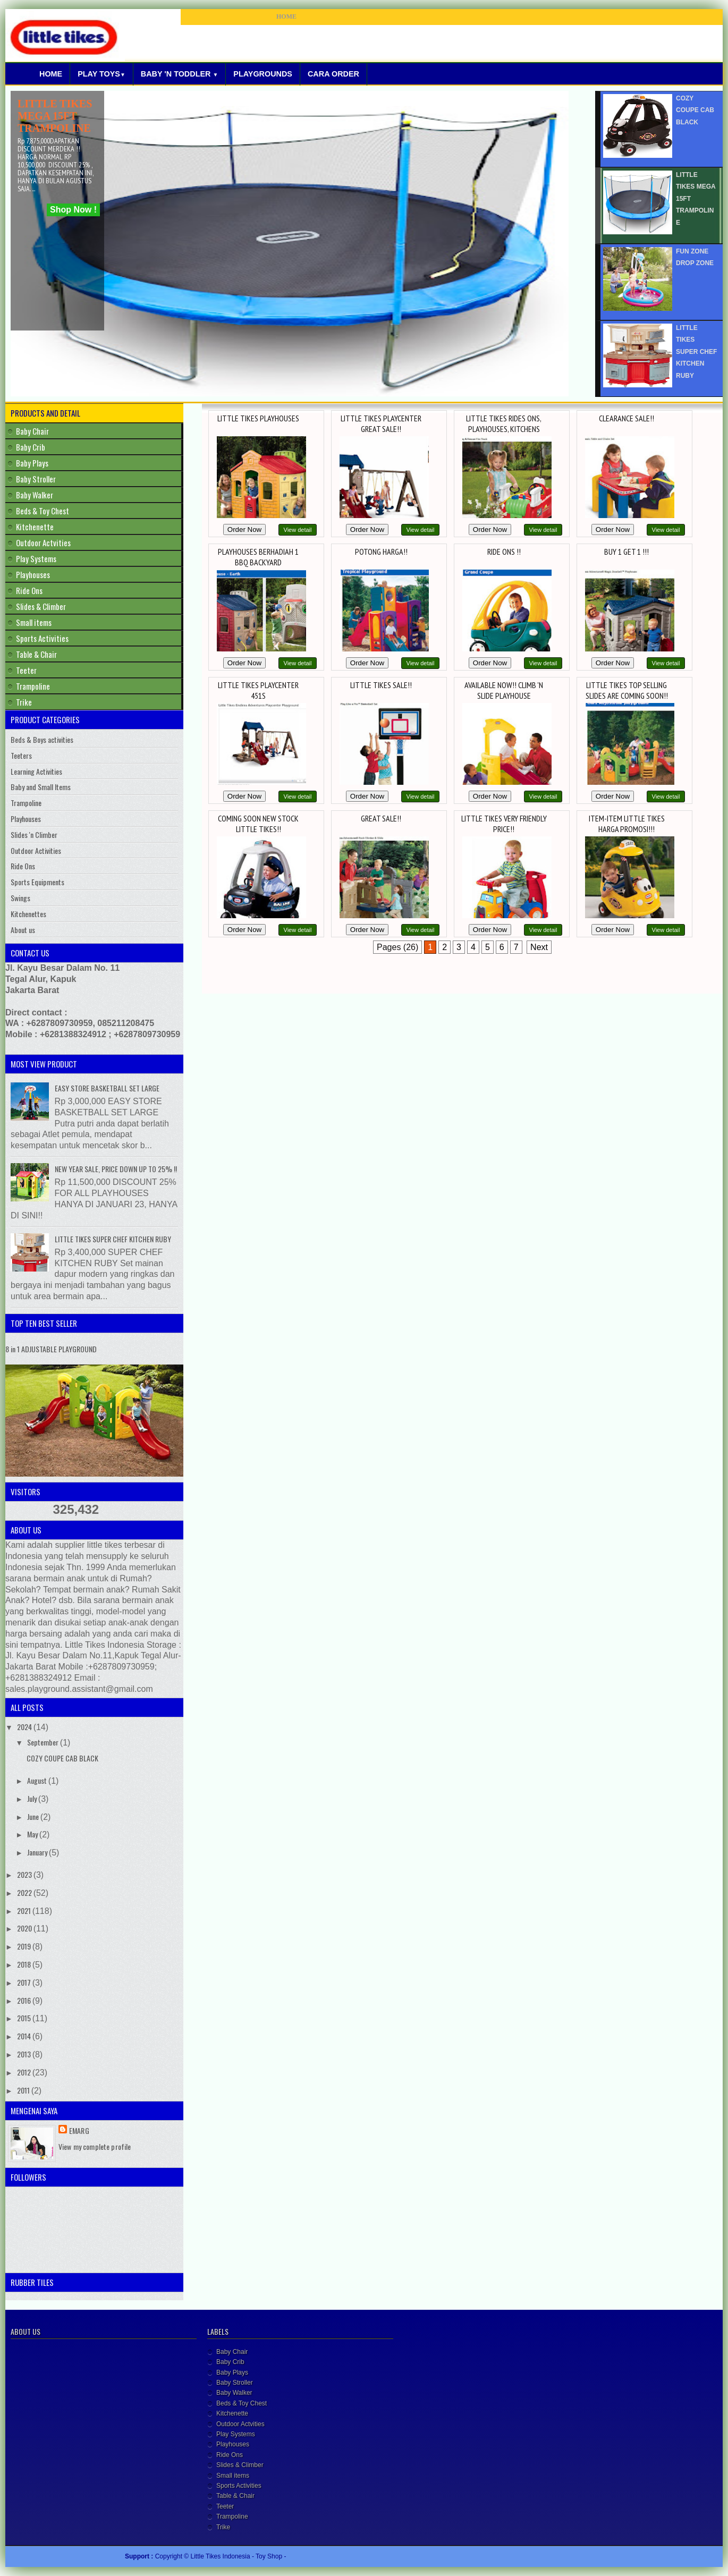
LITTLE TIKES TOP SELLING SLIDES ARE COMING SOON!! (627, 690)
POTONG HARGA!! (381, 551)
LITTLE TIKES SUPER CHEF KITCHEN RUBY (113, 1238)
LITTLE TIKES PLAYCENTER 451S (258, 690)
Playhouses (33, 574)
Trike (24, 702)
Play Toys (101, 74)
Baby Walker (34, 495)
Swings (20, 897)
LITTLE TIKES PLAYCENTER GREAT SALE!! (381, 423)
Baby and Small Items (41, 786)
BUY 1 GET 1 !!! (626, 551)
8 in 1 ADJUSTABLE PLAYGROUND (51, 1348)
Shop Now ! (73, 209)
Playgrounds (262, 74)
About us (23, 929)
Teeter (26, 670)
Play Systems (36, 558)
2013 (24, 2054)
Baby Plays (32, 463)
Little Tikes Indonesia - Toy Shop (237, 2556)
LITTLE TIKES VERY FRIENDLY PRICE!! (504, 823)
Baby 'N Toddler (179, 74)
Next (539, 947)
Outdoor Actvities (43, 542)
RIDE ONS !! (504, 551)
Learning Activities (36, 771)
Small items (34, 622)
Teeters (21, 755)
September (43, 1742)
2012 (24, 2072)
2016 (24, 2000)
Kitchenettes (28, 913)
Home (50, 74)
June (33, 1816)
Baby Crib (30, 447)
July (32, 1798)
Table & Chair (36, 654)
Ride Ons (29, 590)
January (38, 1852)
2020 (25, 1928)
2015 (24, 2017)
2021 (24, 1910)
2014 (24, 2035)
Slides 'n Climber (34, 834)
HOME (286, 16)
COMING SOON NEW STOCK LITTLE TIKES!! (258, 823)
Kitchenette (35, 526)
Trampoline (33, 686)
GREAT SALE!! (381, 818)
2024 (25, 1726)
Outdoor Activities (36, 850)
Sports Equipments (37, 881)
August (37, 1780)
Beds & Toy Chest (42, 510)
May (33, 1834)
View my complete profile (94, 2146)
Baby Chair (32, 431)
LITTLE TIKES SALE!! (381, 685)
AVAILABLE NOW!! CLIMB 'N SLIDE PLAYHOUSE (503, 690)
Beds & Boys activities (42, 739)
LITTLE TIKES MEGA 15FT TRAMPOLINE (55, 116)
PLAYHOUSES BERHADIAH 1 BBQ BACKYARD (258, 556)
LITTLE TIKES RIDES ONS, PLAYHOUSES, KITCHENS (503, 423)
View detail (298, 530)
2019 (24, 1946)
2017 (24, 1982)
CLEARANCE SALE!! (626, 418)
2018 (24, 1964)
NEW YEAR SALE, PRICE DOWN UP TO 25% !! (116, 1168)
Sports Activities (42, 638)
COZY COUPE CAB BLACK (62, 1758)
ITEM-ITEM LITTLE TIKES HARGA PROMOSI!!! (627, 823)
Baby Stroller (36, 479)
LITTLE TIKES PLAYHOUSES (258, 418)
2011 (24, 2090)
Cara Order (333, 74)
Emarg (79, 2130)
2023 (25, 1874)
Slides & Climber (41, 606)
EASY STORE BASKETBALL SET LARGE (107, 1088)
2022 (25, 1892)
